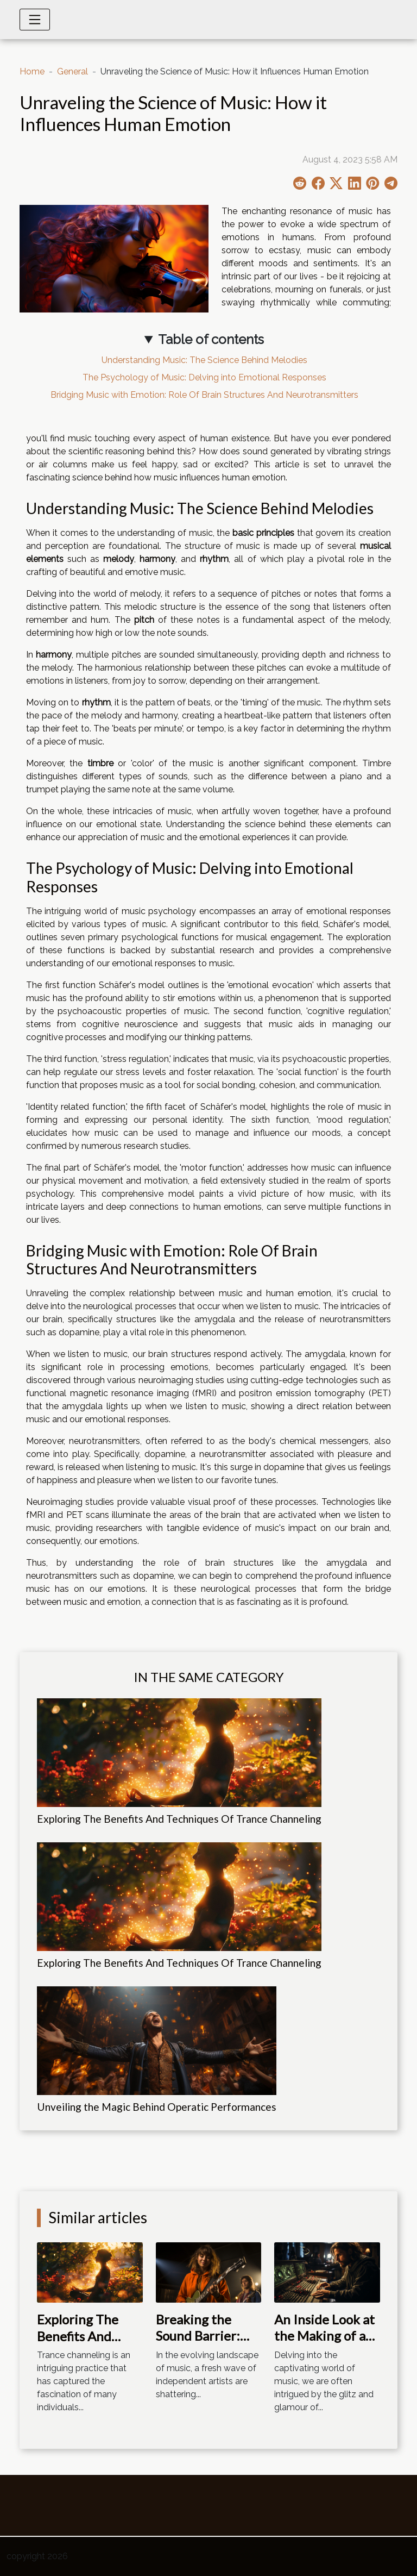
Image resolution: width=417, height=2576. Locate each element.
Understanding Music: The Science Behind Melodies (204, 360)
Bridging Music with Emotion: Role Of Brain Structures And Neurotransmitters (204, 395)
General (72, 71)
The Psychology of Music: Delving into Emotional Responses (204, 377)
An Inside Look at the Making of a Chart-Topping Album (324, 2344)
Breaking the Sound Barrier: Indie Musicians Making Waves (201, 2344)
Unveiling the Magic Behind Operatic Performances (156, 2106)
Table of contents (211, 339)
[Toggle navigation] (35, 19)
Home (32, 71)
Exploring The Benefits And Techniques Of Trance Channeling (179, 1818)
